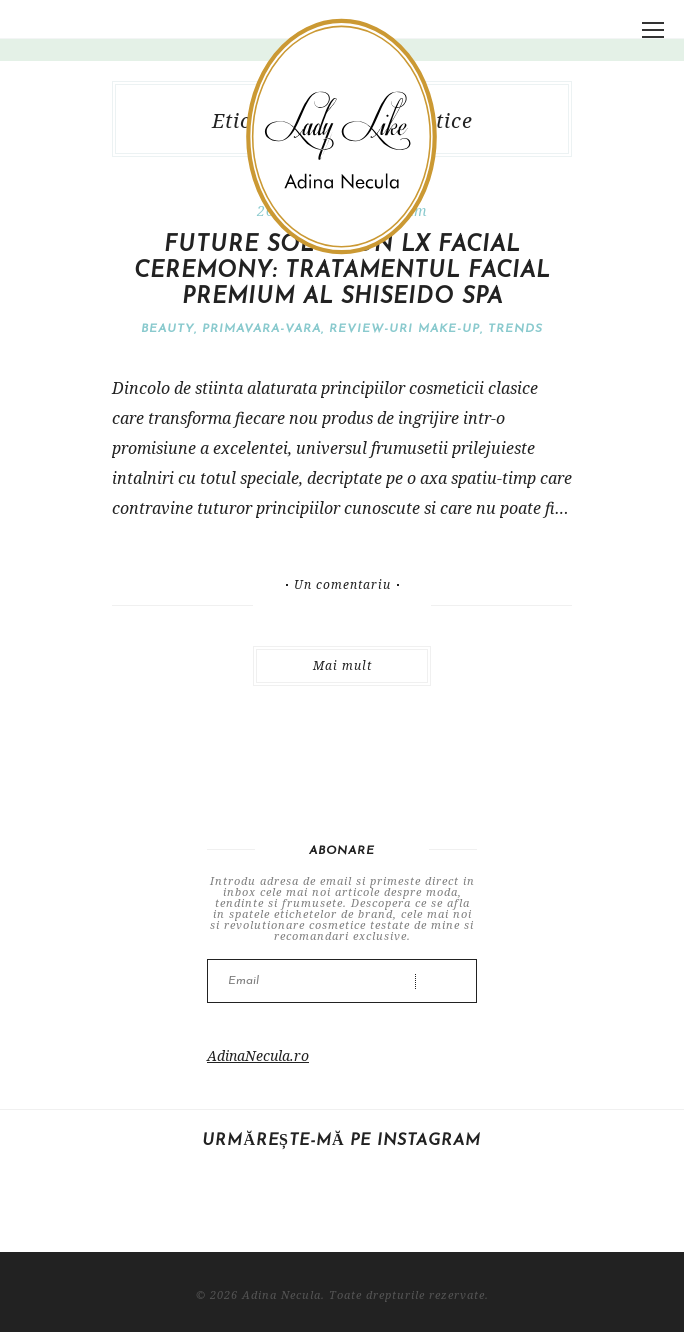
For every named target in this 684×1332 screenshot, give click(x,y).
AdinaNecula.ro (258, 1055)
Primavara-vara (261, 329)
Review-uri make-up (404, 329)
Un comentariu (342, 585)
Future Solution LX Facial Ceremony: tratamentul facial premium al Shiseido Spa (342, 271)
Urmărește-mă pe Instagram (341, 1141)
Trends (515, 329)
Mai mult (342, 665)
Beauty (167, 329)
